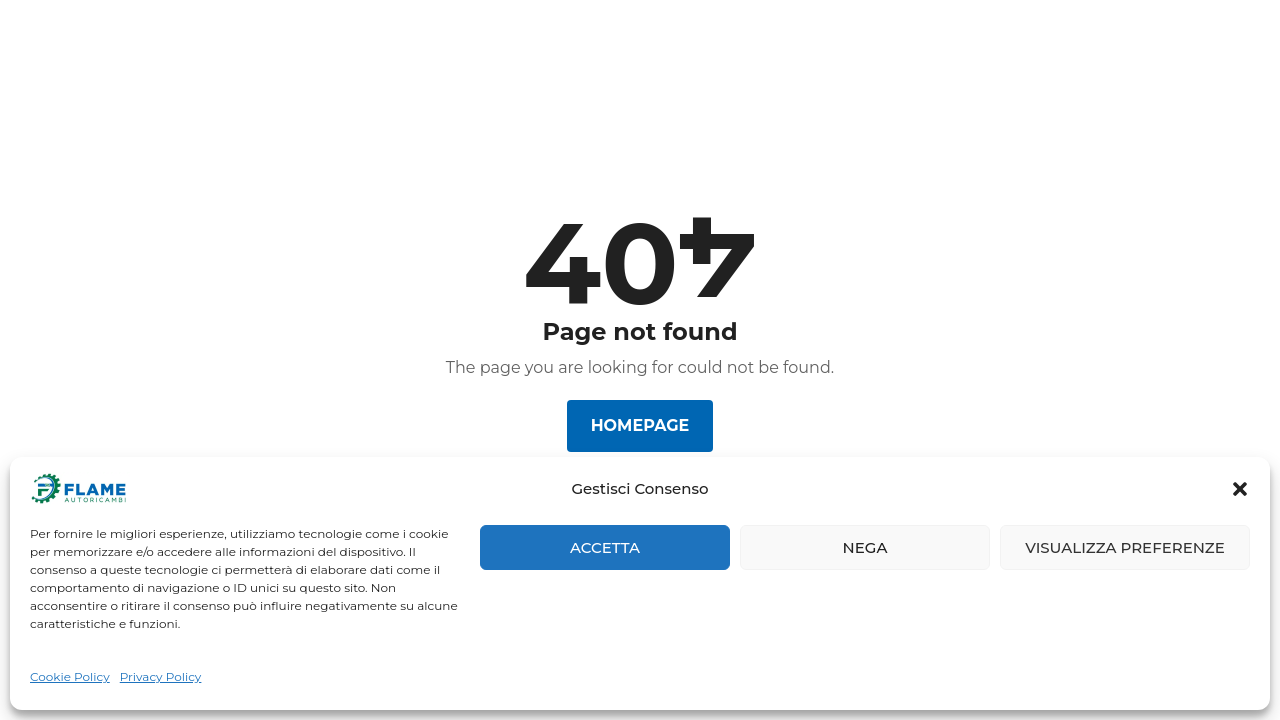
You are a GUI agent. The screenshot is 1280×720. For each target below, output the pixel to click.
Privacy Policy (161, 676)
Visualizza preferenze (1125, 547)
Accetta (605, 547)
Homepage (640, 425)
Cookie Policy (70, 676)
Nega (865, 547)
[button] (1240, 489)
